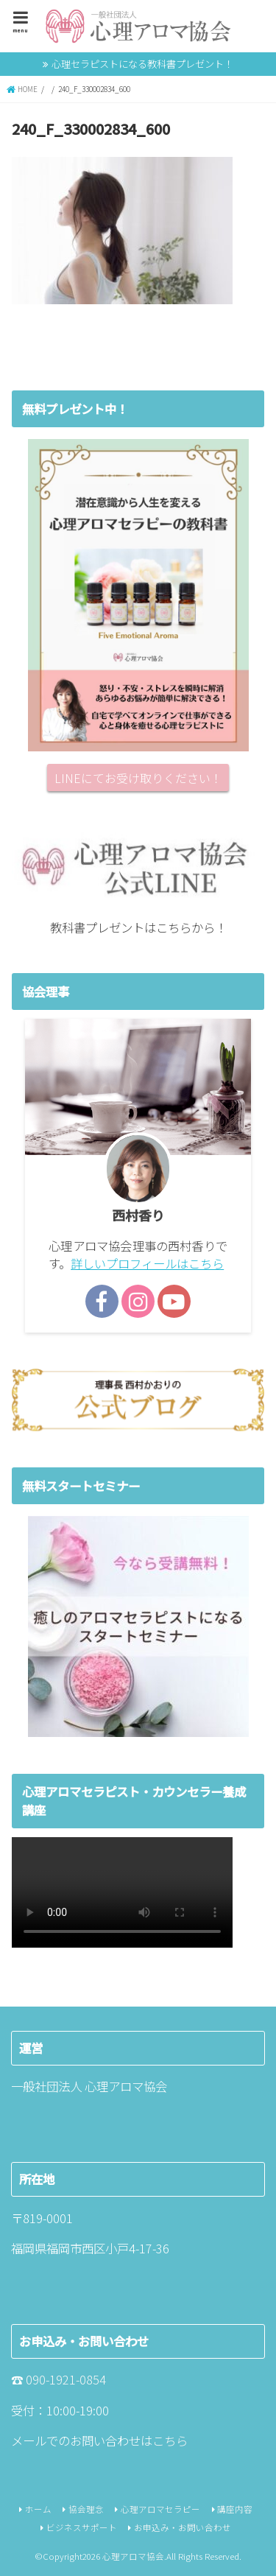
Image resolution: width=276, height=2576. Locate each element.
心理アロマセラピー (160, 2509)
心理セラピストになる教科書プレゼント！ (142, 64)
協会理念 (86, 2509)
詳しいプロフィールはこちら (147, 1263)
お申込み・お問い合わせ (182, 2527)
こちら (170, 2440)
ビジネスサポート (81, 2527)
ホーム (38, 2509)
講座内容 (234, 2509)
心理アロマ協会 (133, 2556)
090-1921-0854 (66, 2379)
